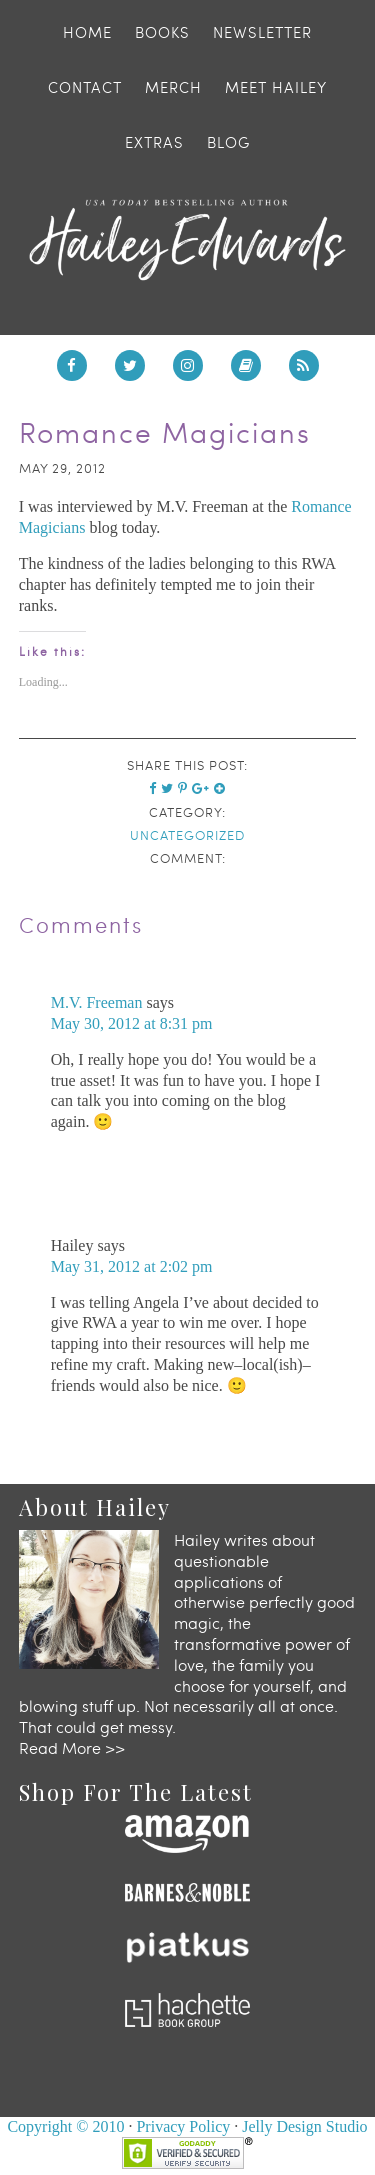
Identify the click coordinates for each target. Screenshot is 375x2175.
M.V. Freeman (97, 1002)
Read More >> (72, 1747)
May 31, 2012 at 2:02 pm (132, 1266)
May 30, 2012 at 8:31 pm (132, 1023)
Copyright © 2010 (65, 2126)
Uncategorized (187, 835)
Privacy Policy (183, 2126)
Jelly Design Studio (304, 2126)
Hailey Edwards (188, 240)
